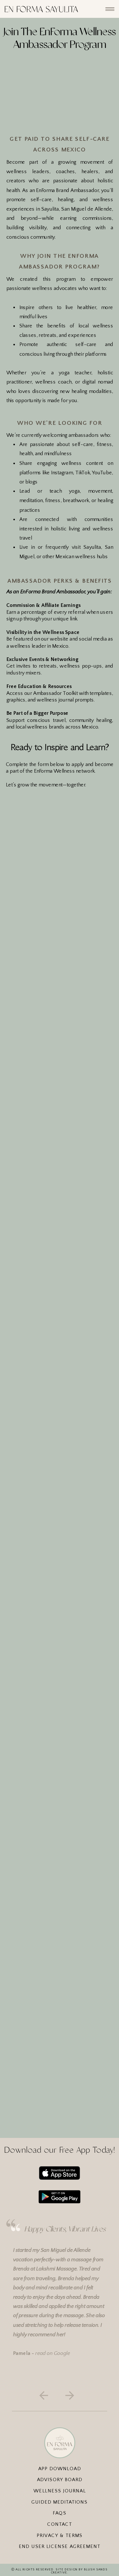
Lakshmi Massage (56, 2269)
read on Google (52, 2353)
